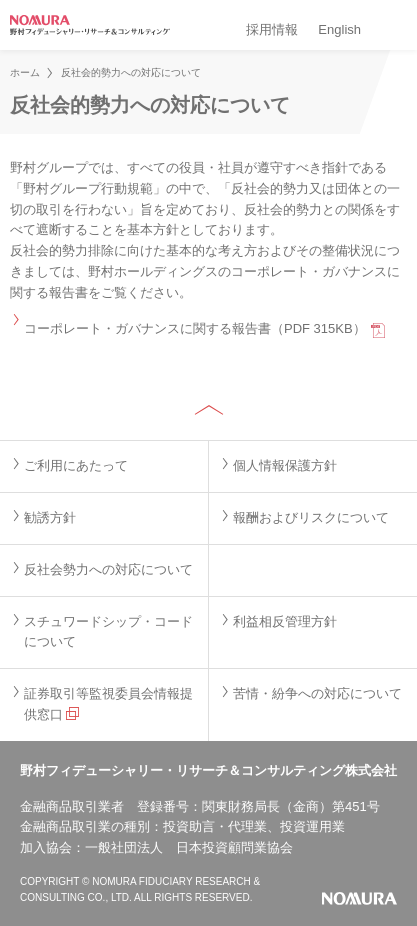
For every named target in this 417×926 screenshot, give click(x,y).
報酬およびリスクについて (311, 517)
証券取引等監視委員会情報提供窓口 (108, 704)
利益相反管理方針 (285, 621)
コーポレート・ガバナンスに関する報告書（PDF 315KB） (195, 328)
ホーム (25, 72)
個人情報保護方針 (285, 465)
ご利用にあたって (76, 465)
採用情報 (272, 29)
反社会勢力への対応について (108, 569)
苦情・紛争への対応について (317, 693)
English (339, 29)
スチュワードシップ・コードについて (108, 632)
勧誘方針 (50, 517)
